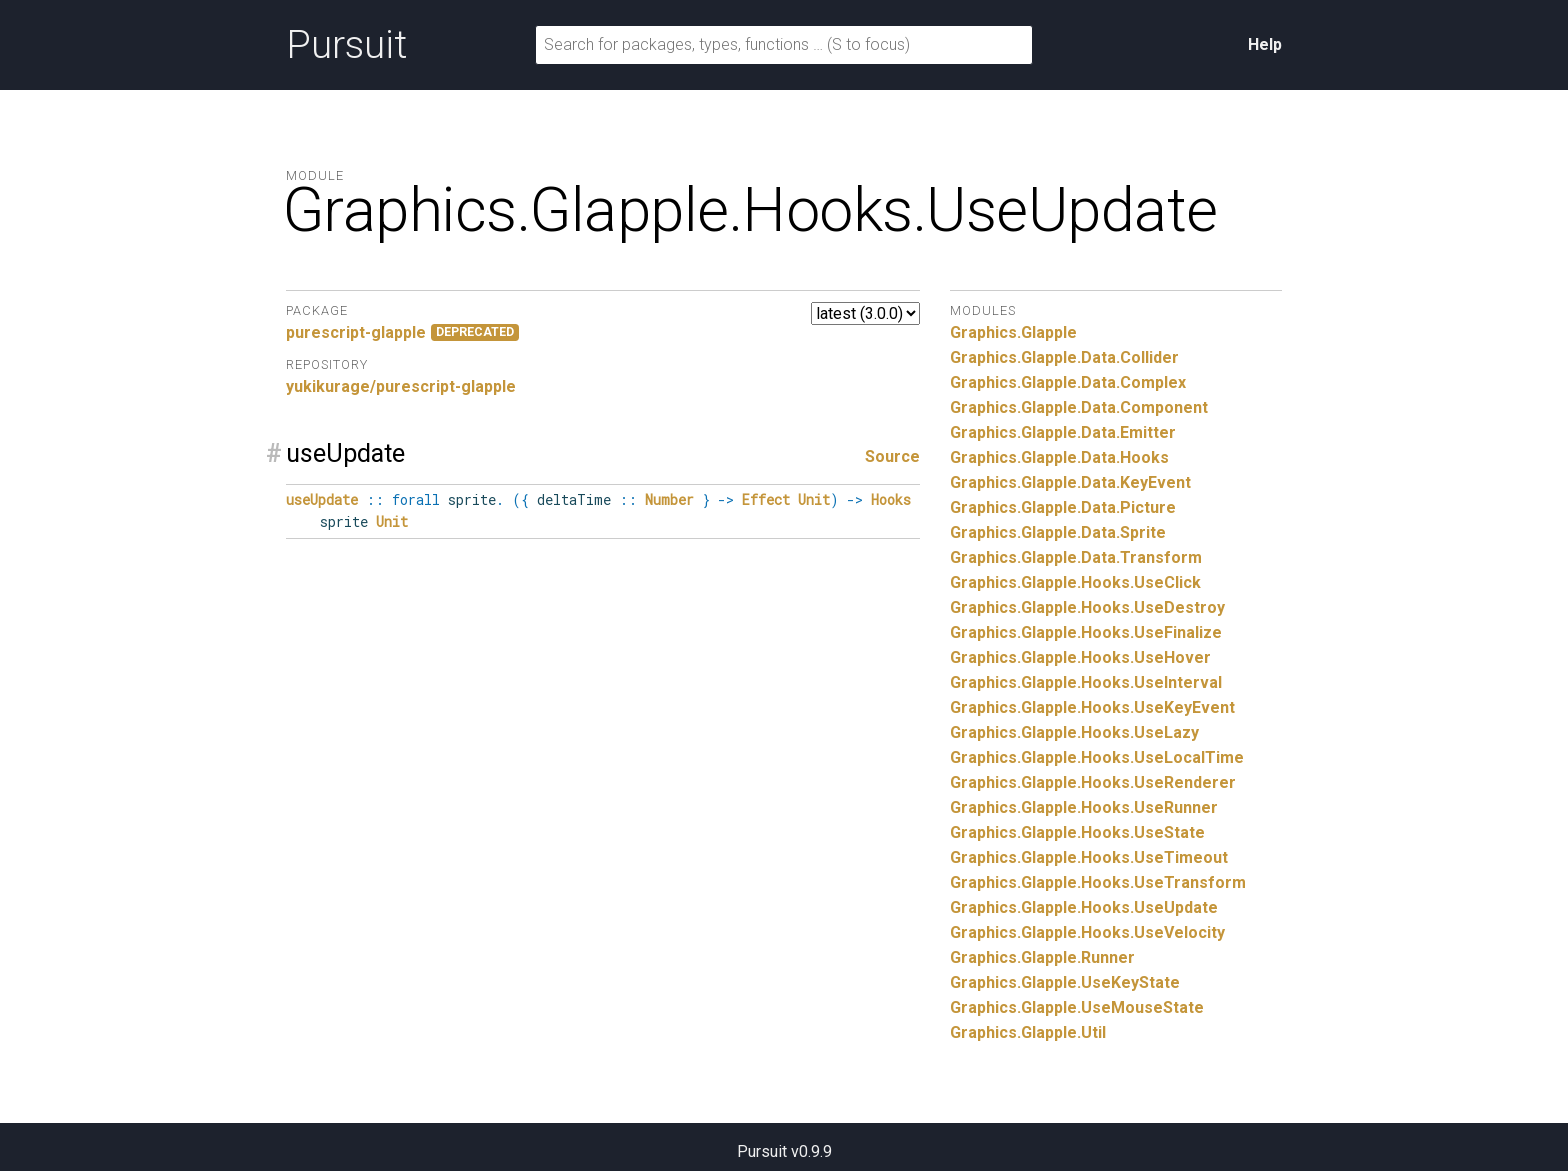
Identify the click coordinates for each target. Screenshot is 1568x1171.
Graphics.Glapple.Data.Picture (1063, 507)
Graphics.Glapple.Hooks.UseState (1077, 832)
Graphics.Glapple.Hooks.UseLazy (1074, 732)
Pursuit (346, 45)
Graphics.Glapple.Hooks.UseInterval (1086, 682)
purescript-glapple (356, 332)
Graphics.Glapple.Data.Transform (1076, 557)
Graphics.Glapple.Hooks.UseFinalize (1086, 632)
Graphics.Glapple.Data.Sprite (1058, 532)
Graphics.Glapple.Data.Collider (1064, 357)
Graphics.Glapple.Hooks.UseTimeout (1089, 857)
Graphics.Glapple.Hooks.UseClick (1075, 582)
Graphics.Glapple (1013, 332)
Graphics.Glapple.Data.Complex (1068, 382)
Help (1265, 44)
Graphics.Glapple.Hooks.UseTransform (1098, 882)
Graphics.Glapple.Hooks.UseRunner (1084, 807)
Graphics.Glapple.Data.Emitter (1063, 432)
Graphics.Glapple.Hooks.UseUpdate (1084, 907)
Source (892, 456)
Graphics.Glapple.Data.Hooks (1059, 457)
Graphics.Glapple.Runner (1042, 957)
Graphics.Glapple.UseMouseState (1077, 1007)
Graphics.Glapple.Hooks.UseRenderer (1093, 782)
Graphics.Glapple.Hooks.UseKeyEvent (1092, 707)
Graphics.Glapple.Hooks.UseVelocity (1087, 932)
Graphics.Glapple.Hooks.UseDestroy (1087, 607)
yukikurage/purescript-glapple (401, 386)
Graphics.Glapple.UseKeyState (1065, 982)
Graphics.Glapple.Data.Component (1079, 407)
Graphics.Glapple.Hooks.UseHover (1080, 657)
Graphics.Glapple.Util (1028, 1032)
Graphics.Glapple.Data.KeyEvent (1070, 482)
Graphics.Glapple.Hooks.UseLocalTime (1097, 757)
